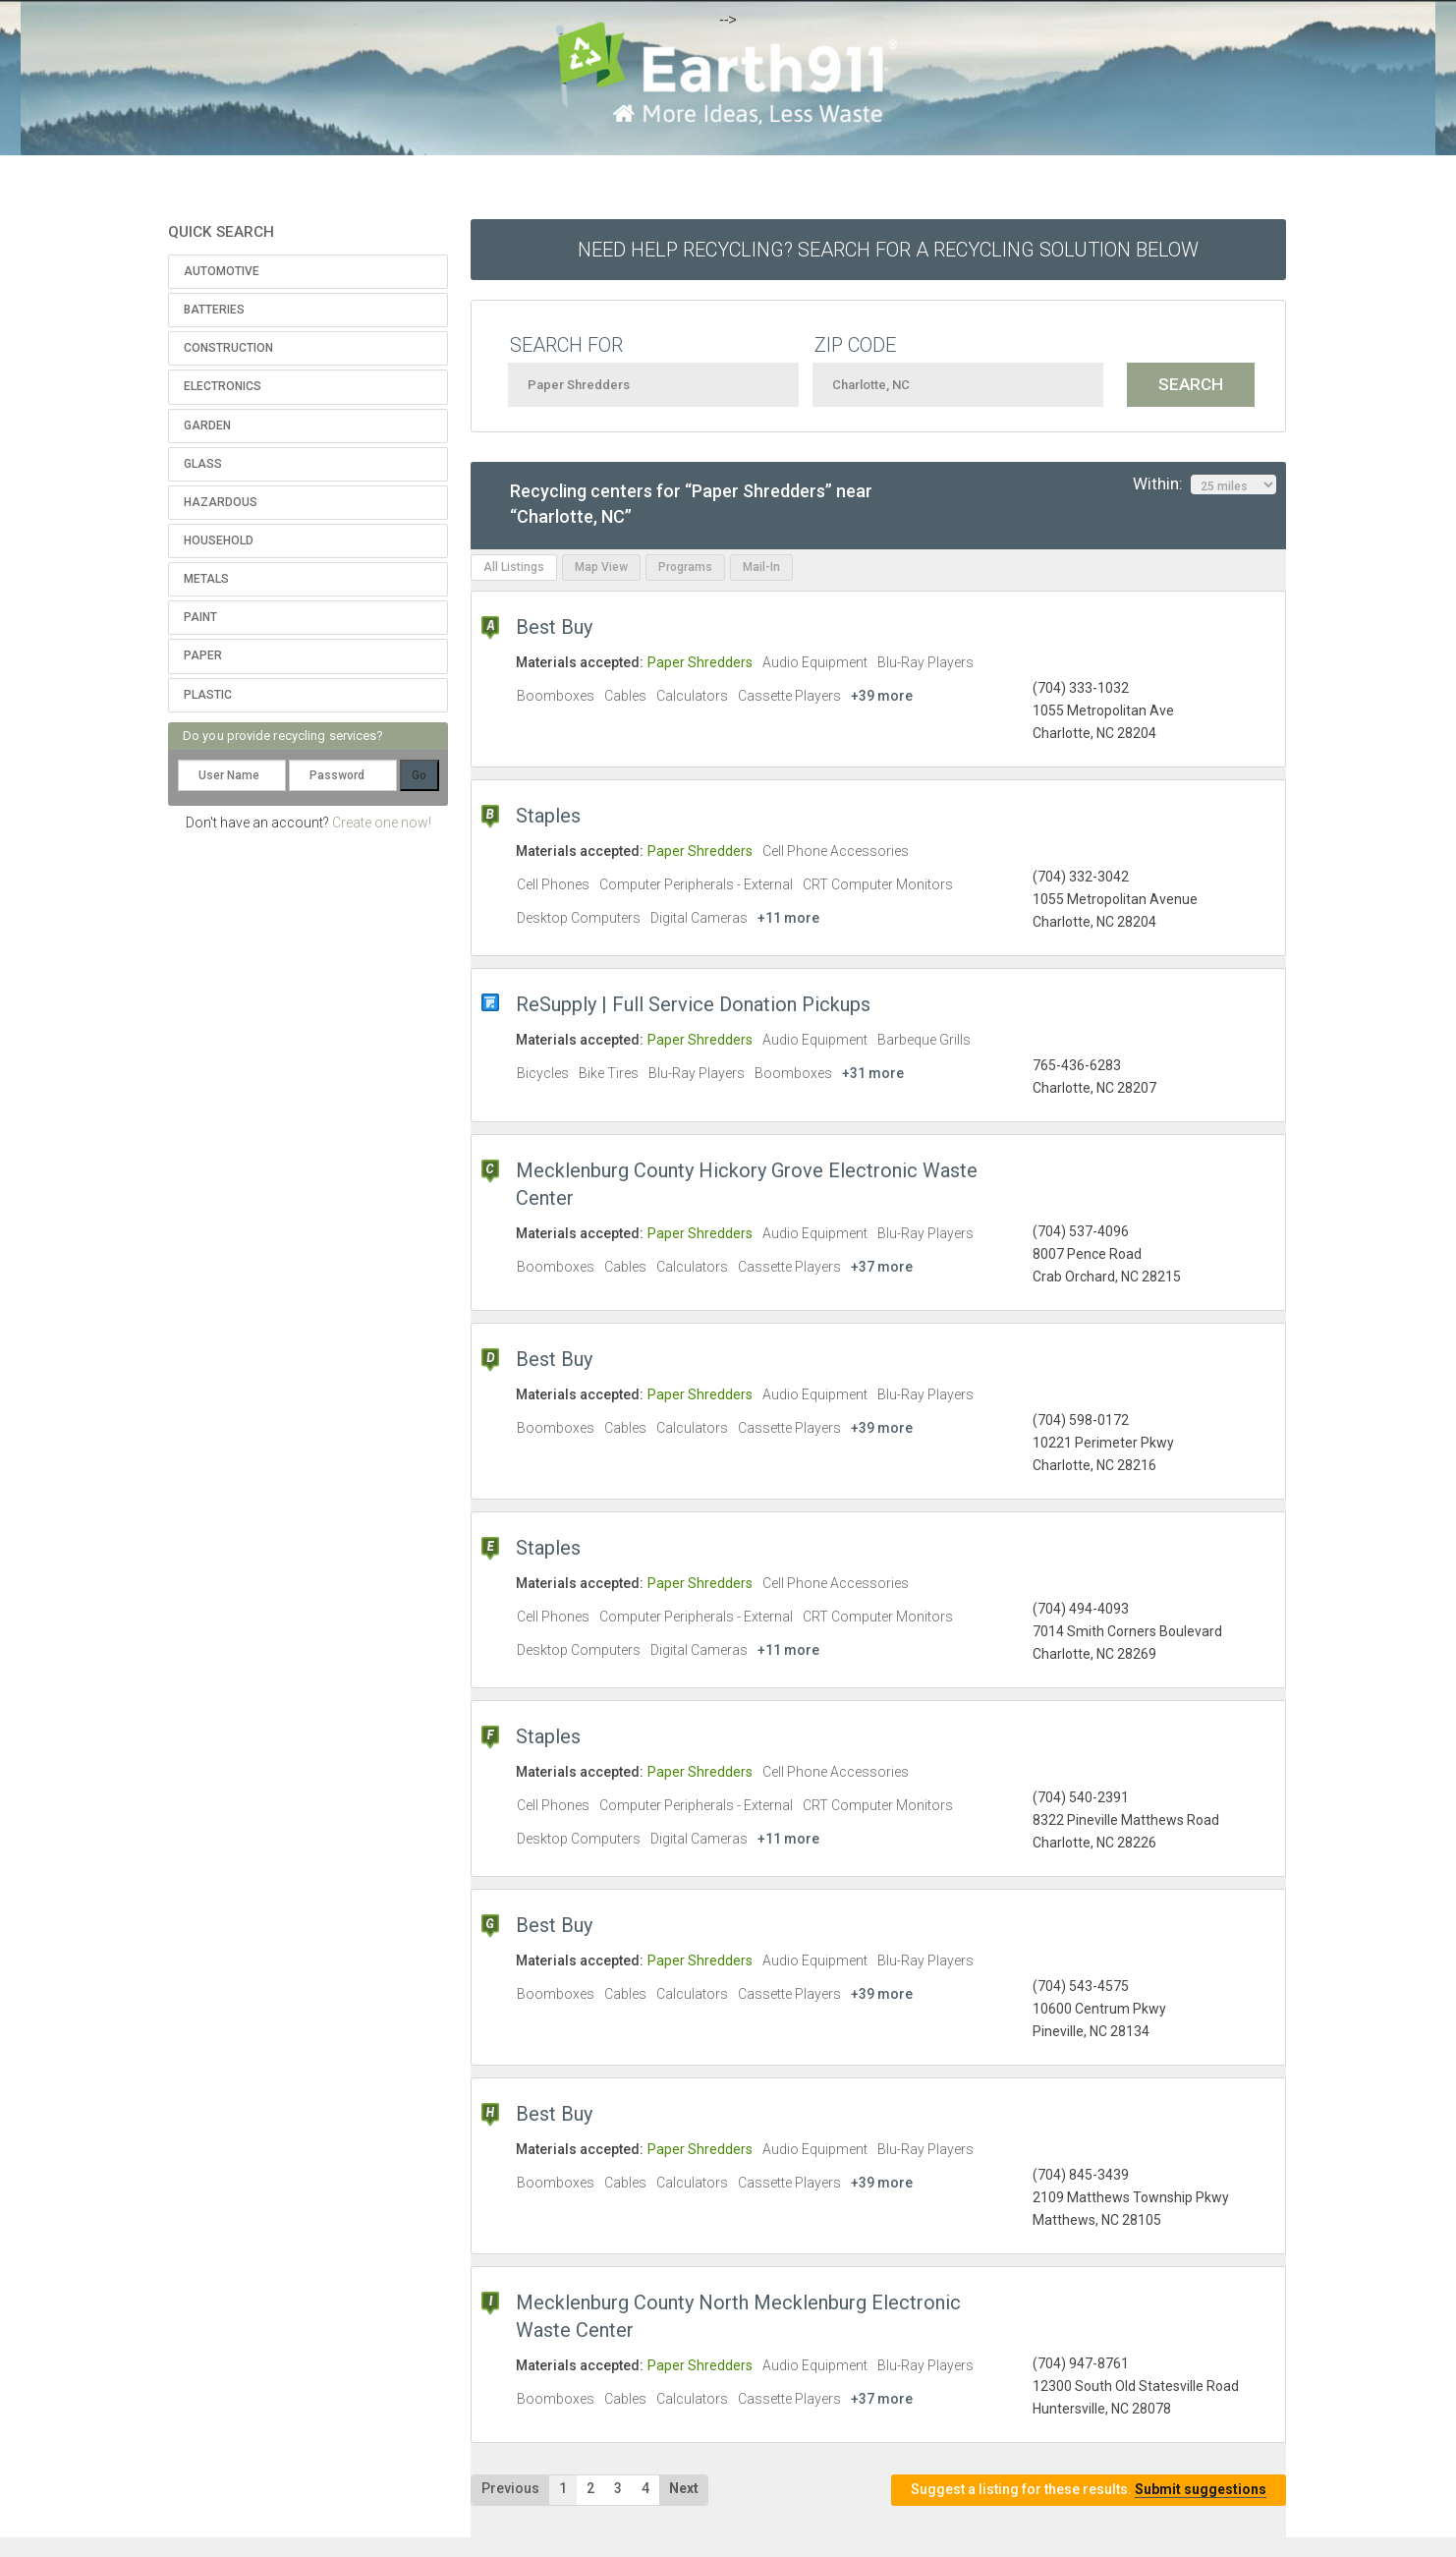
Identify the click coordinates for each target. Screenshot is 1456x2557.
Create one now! (381, 822)
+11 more (788, 918)
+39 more (882, 696)
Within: (1204, 484)
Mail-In (761, 567)
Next (684, 2488)
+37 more (882, 1267)
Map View (601, 567)
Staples (548, 815)
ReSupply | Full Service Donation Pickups (693, 1004)
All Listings (513, 567)
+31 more (873, 1073)
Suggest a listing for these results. (1088, 2489)
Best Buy (554, 627)
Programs (685, 567)
